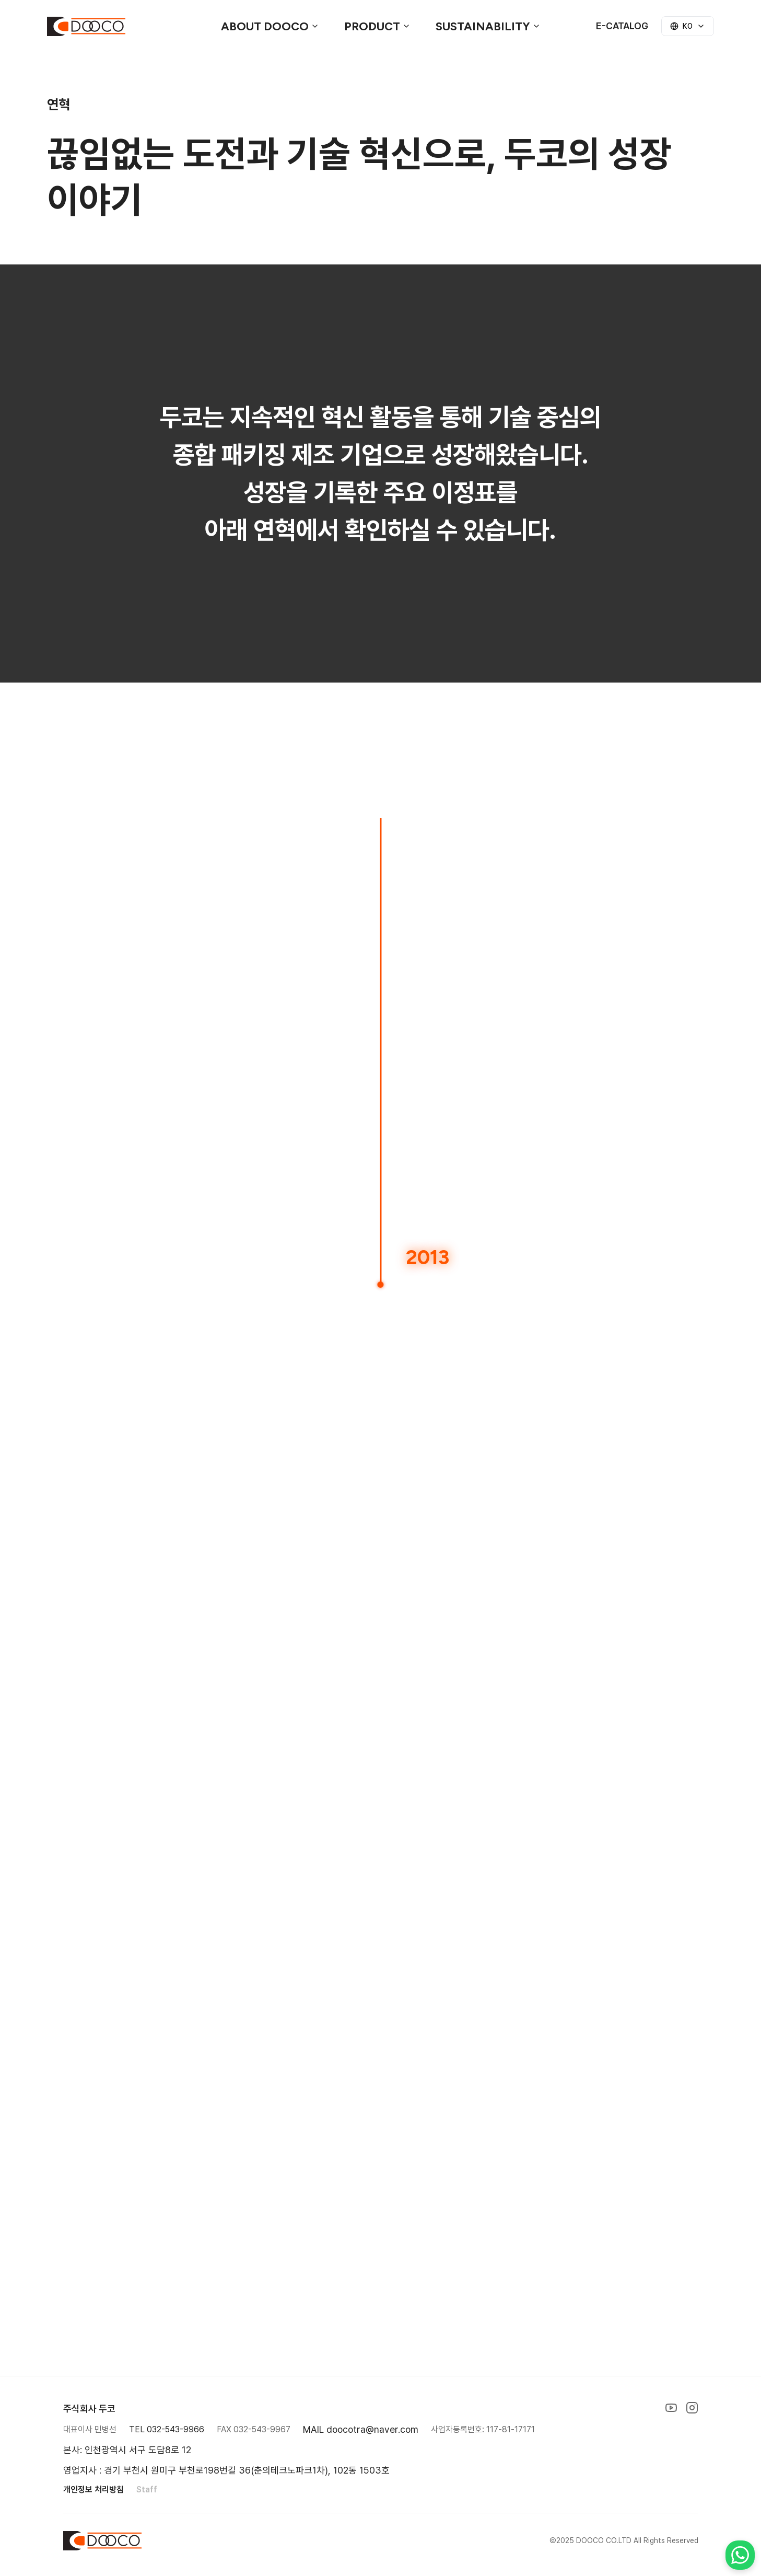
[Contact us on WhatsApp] (740, 2555)
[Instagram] (692, 2407)
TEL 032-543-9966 (166, 2429)
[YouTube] (671, 2407)
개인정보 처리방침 (93, 2489)
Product (377, 26)
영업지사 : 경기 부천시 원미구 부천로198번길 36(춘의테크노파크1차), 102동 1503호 (226, 2470)
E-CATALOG (622, 25)
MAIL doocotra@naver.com (360, 2429)
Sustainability (488, 26)
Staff (146, 2489)
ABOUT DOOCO (270, 26)
